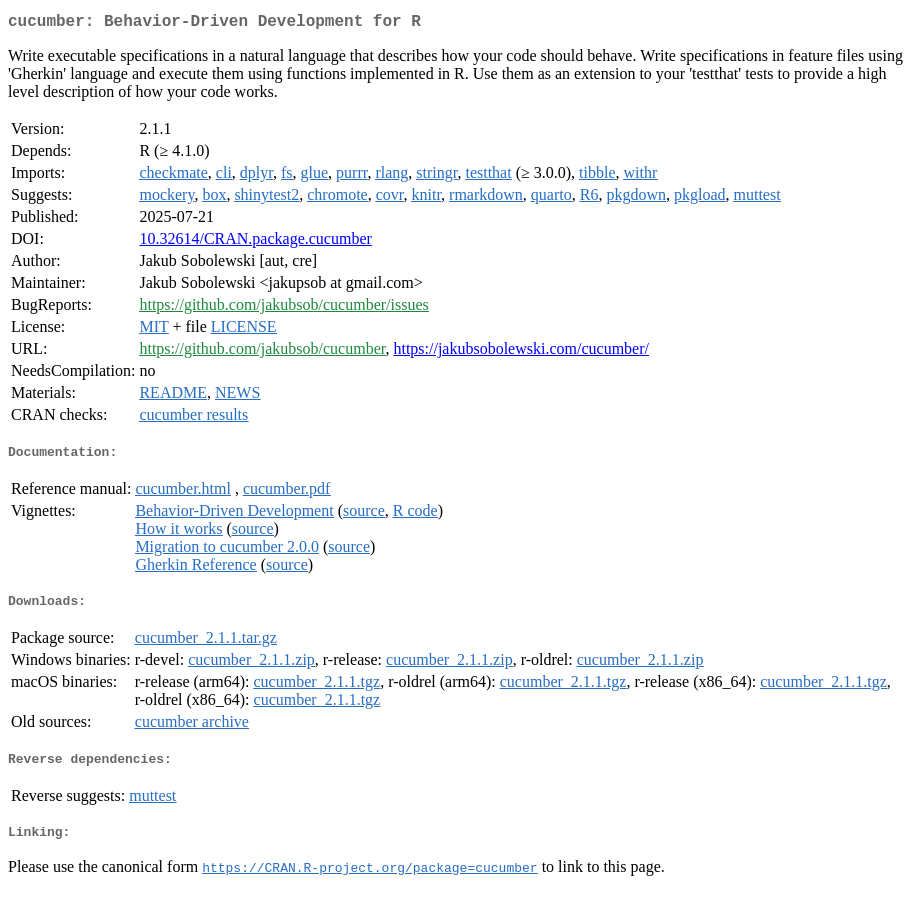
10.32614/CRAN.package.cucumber (255, 242)
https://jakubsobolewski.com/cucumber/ (521, 352)
